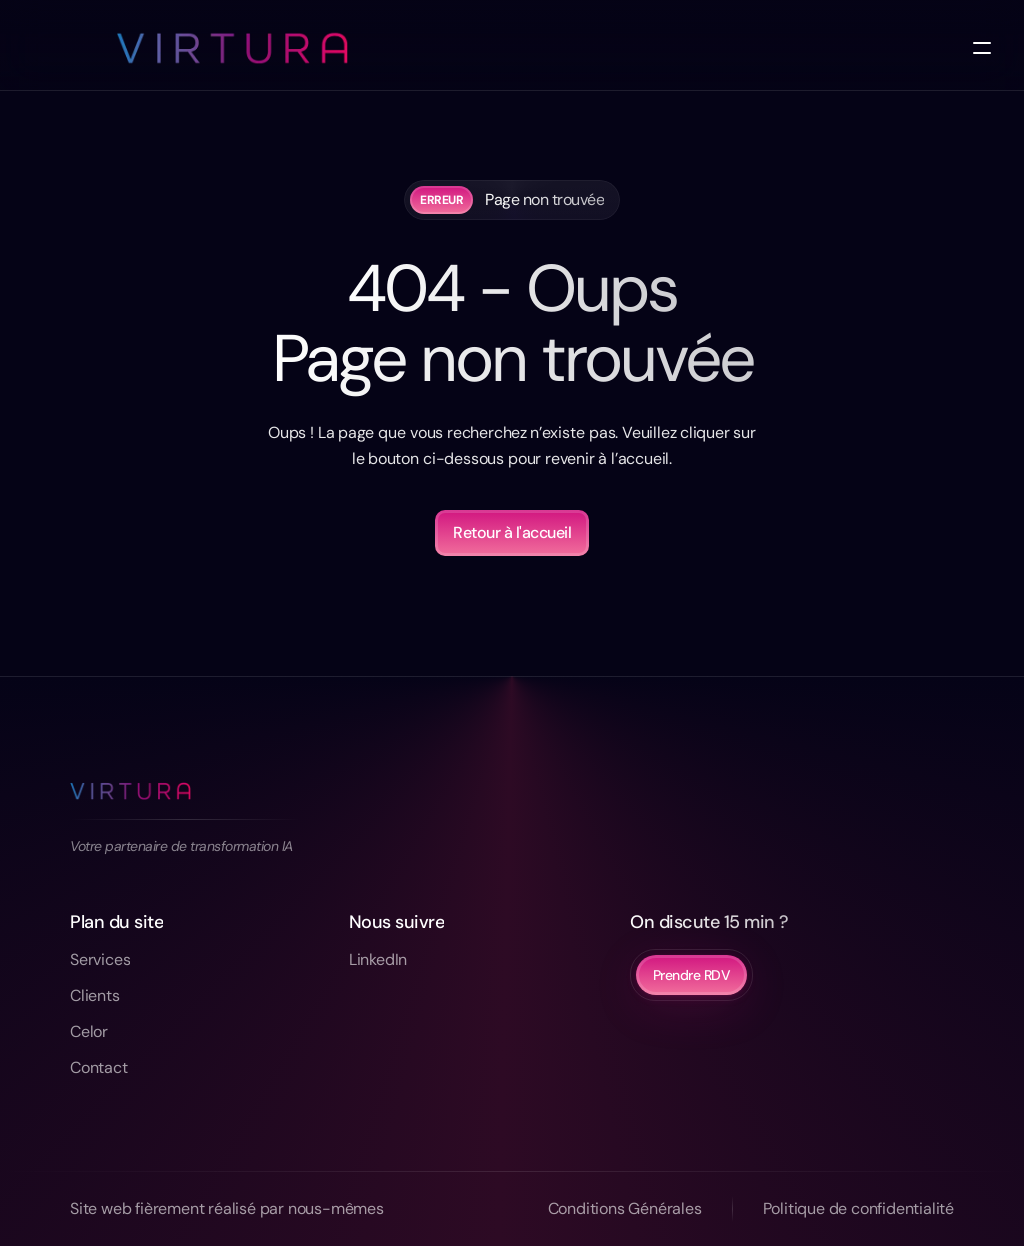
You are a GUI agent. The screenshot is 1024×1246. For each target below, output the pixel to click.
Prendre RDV (692, 975)
